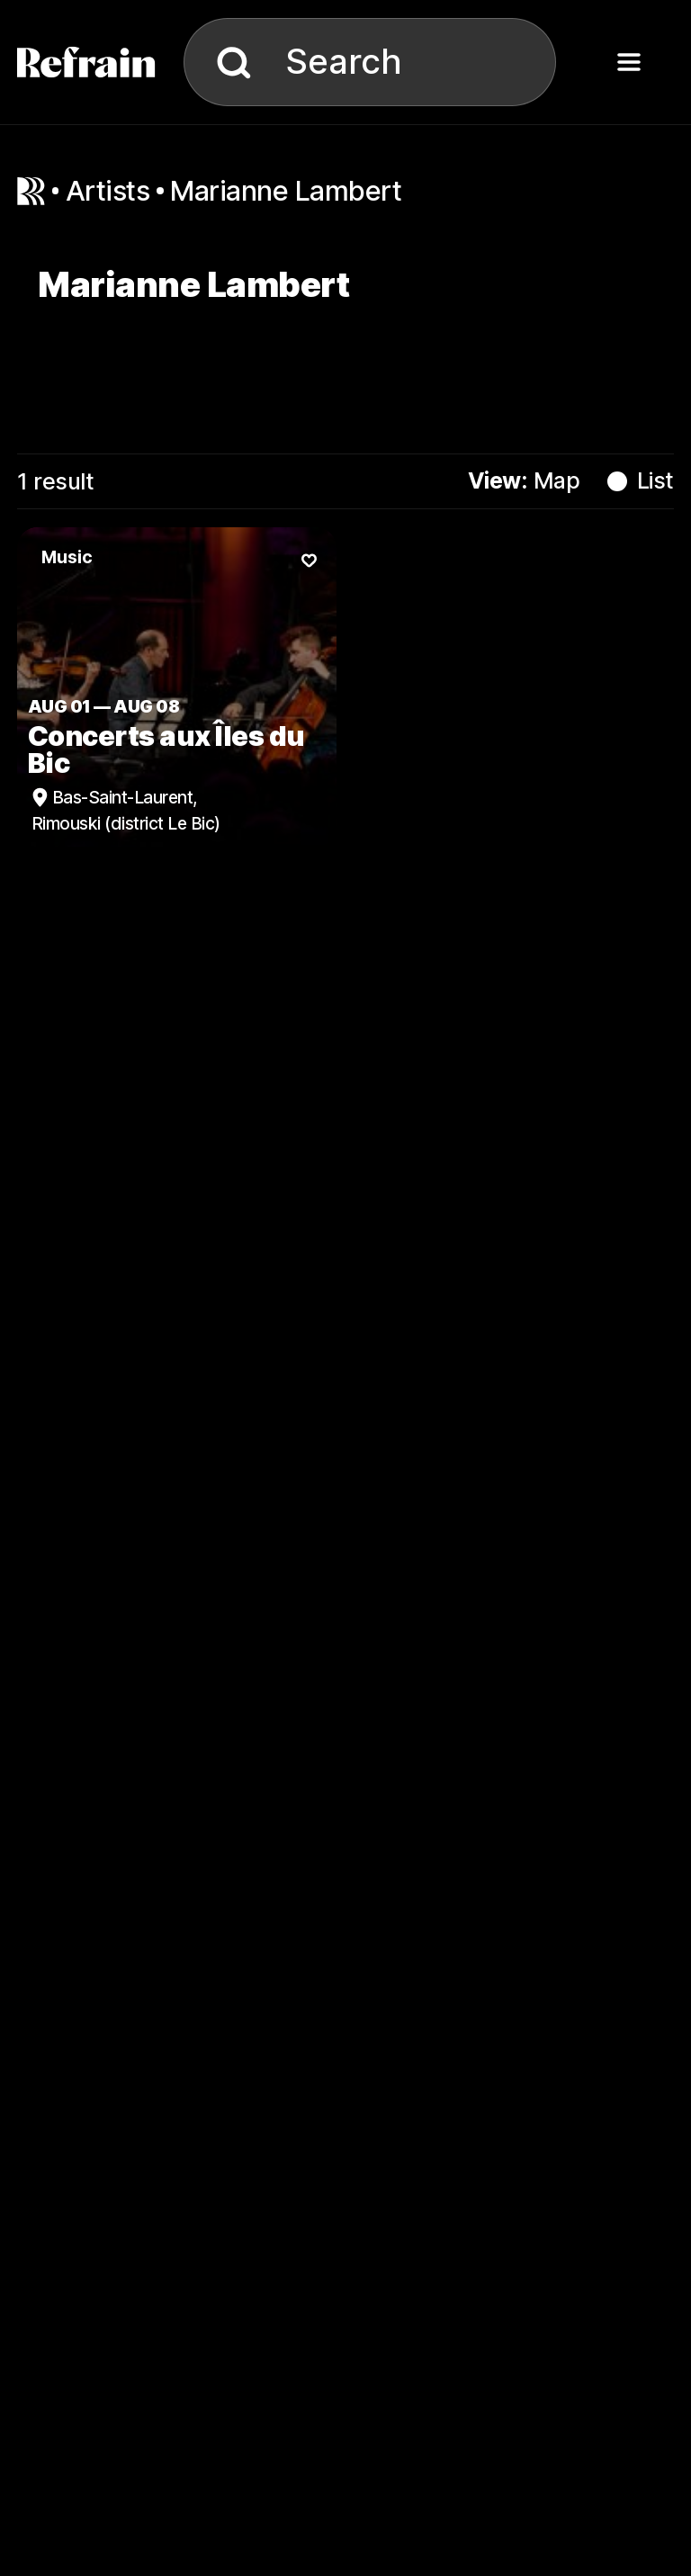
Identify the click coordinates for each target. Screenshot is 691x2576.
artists (108, 190)
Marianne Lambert (285, 190)
